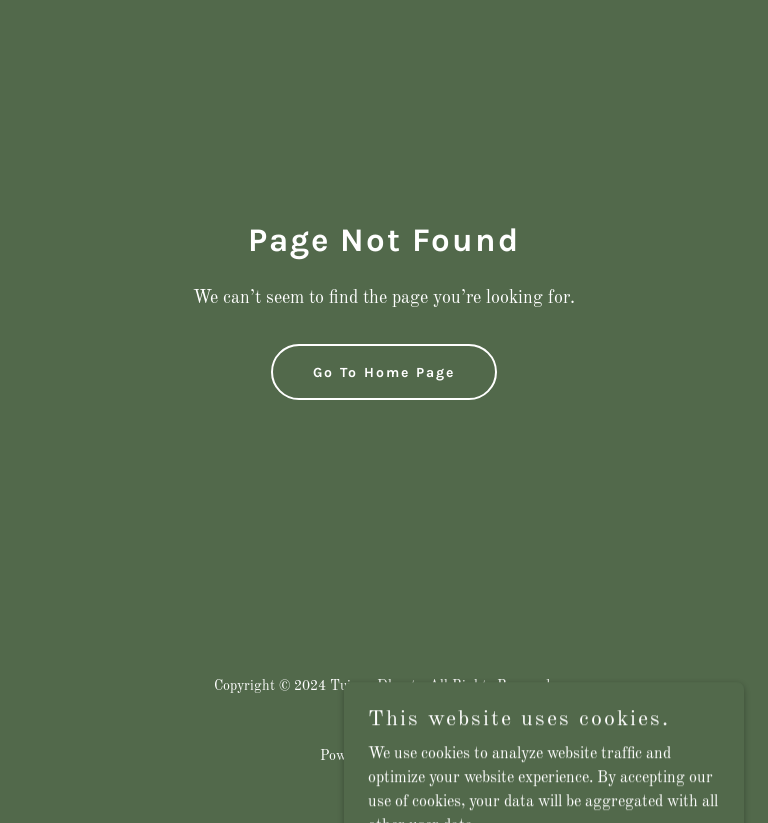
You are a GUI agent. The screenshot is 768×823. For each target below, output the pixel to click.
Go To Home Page (384, 372)
